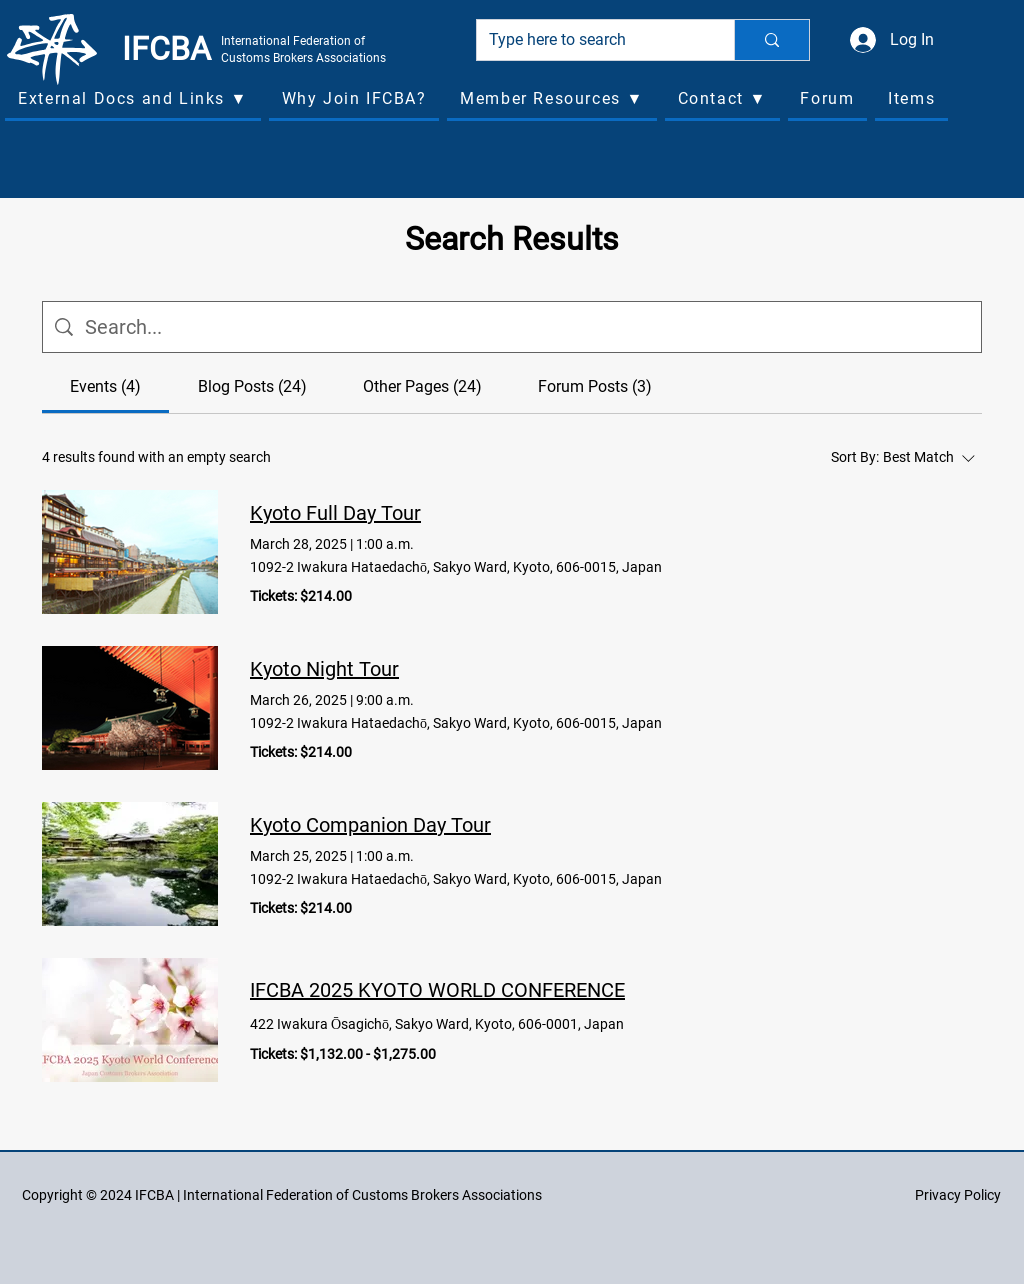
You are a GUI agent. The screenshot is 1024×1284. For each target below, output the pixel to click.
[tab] (105, 387)
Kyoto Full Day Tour (335, 513)
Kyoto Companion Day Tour (370, 825)
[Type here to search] (590, 40)
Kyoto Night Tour (324, 669)
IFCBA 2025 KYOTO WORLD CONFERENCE (437, 990)
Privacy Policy (958, 1195)
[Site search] (527, 327)
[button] (133, 100)
